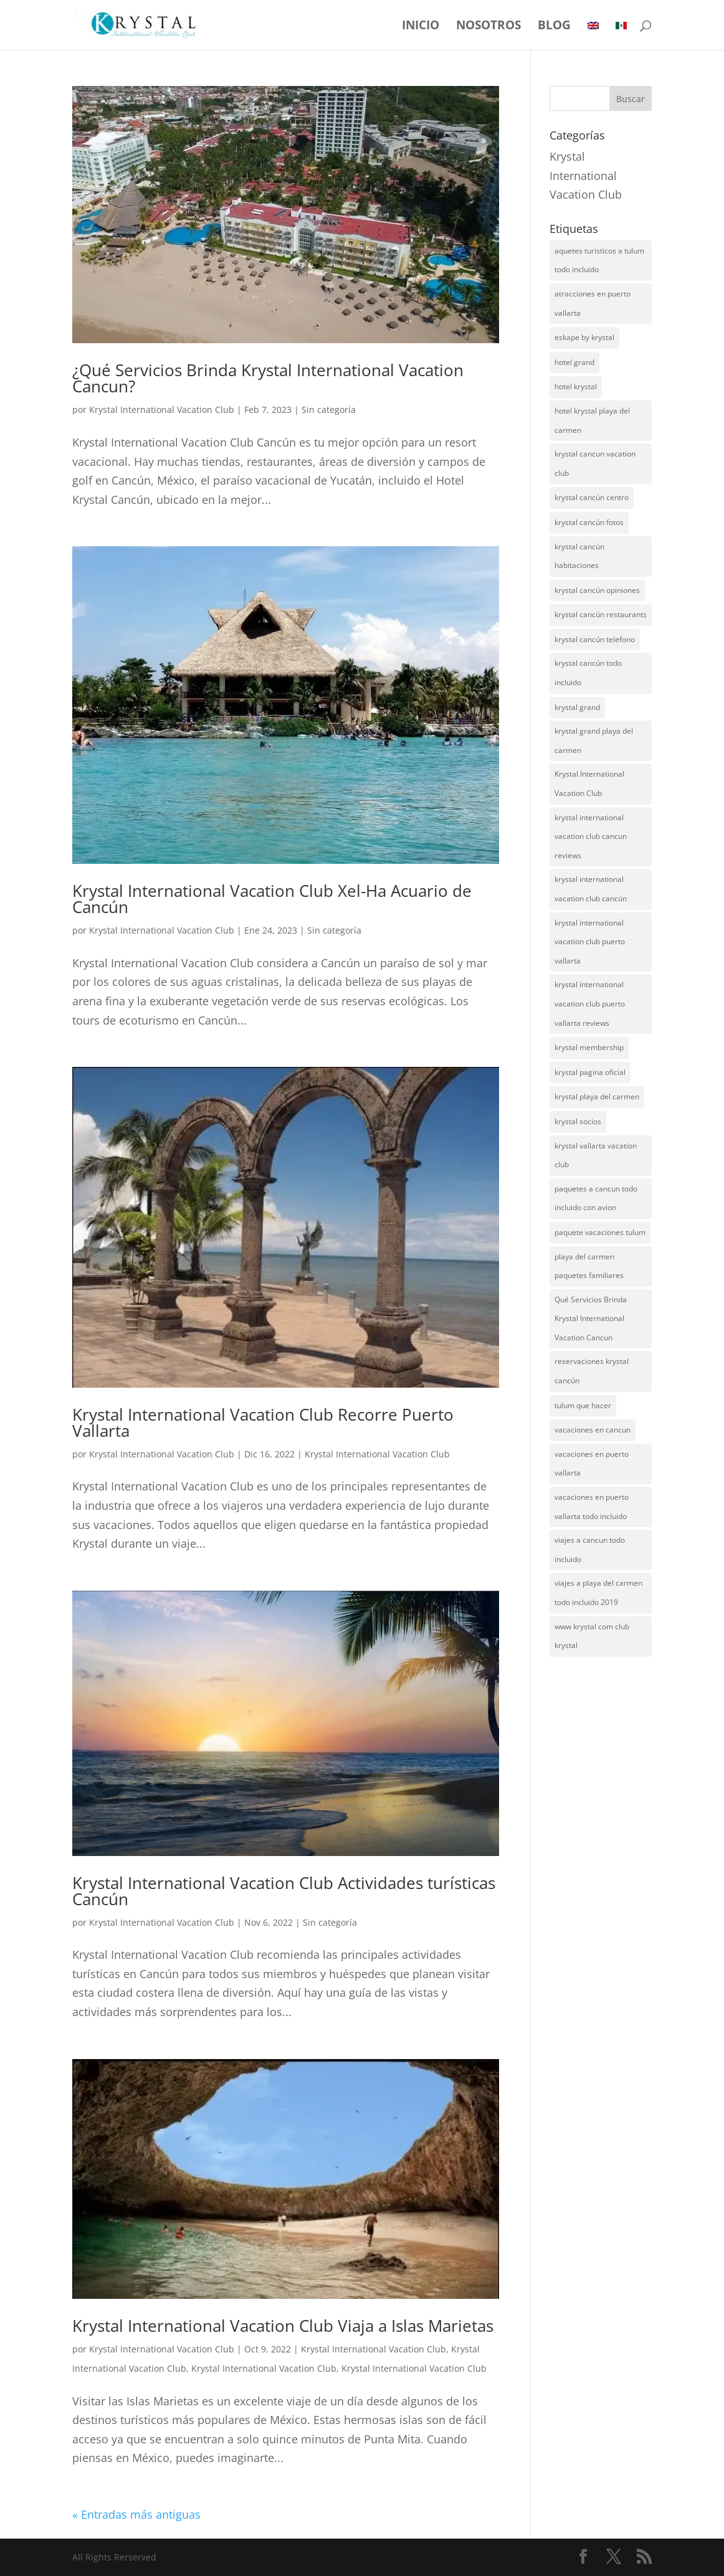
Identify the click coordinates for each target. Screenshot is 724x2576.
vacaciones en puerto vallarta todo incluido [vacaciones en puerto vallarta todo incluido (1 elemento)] (592, 1507)
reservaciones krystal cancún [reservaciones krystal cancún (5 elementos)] (592, 1371)
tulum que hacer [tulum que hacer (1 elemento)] (583, 1405)
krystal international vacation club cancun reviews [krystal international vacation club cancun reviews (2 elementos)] (591, 836)
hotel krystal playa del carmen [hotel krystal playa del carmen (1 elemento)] (592, 420)
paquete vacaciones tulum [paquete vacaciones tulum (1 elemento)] (600, 1232)
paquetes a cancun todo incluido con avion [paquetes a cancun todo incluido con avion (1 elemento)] (596, 1198)
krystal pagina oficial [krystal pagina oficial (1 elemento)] (590, 1072)
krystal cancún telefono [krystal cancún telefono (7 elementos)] (595, 639)
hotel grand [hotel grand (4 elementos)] (574, 362)
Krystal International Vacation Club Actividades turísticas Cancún (283, 1891)
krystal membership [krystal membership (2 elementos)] (589, 1047)
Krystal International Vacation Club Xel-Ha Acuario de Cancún (272, 898)
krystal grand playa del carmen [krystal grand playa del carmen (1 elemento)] (594, 740)
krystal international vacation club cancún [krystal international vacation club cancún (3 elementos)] (591, 889)
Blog (554, 27)
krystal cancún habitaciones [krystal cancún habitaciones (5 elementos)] (579, 556)
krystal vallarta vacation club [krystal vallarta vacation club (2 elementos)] (596, 1155)
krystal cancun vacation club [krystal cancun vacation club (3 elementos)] (595, 463)
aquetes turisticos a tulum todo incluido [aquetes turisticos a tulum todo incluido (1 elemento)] (599, 260)
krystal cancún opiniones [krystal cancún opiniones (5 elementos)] (597, 590)
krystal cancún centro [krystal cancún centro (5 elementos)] (592, 497)
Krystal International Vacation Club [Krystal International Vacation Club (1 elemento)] (589, 783)
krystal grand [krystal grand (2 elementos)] (577, 707)
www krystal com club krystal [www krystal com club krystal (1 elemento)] (592, 1636)
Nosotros (488, 27)
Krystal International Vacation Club (161, 409)
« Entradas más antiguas (136, 2514)
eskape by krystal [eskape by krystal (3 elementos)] (584, 337)
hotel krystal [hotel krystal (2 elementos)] (576, 386)
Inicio (420, 27)
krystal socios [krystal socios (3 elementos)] (578, 1121)
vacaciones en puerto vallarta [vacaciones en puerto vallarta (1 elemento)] (592, 1464)
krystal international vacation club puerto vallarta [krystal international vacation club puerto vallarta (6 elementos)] (590, 941)
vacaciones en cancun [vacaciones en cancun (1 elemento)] (593, 1429)
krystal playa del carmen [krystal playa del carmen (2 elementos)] (597, 1096)
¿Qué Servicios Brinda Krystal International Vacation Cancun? (268, 378)
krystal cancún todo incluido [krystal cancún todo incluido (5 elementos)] (588, 673)
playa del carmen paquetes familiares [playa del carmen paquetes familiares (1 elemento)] (589, 1266)
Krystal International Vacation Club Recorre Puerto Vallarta (263, 1422)
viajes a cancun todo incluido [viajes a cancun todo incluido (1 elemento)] (590, 1550)
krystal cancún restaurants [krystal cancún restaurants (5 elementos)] (601, 614)
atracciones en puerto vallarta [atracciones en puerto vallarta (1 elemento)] (593, 303)
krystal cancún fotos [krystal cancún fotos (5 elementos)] (589, 522)
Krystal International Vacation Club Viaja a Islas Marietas (282, 2325)
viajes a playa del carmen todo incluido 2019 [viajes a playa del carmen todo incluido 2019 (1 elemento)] (598, 1593)
